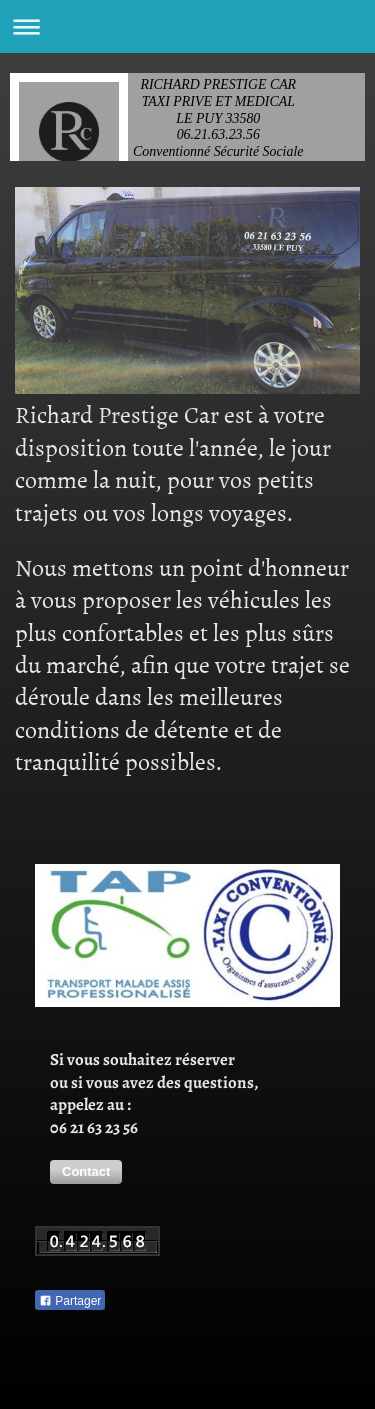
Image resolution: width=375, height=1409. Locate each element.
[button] (86, 1172)
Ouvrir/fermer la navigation (187, 26)
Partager (70, 1301)
